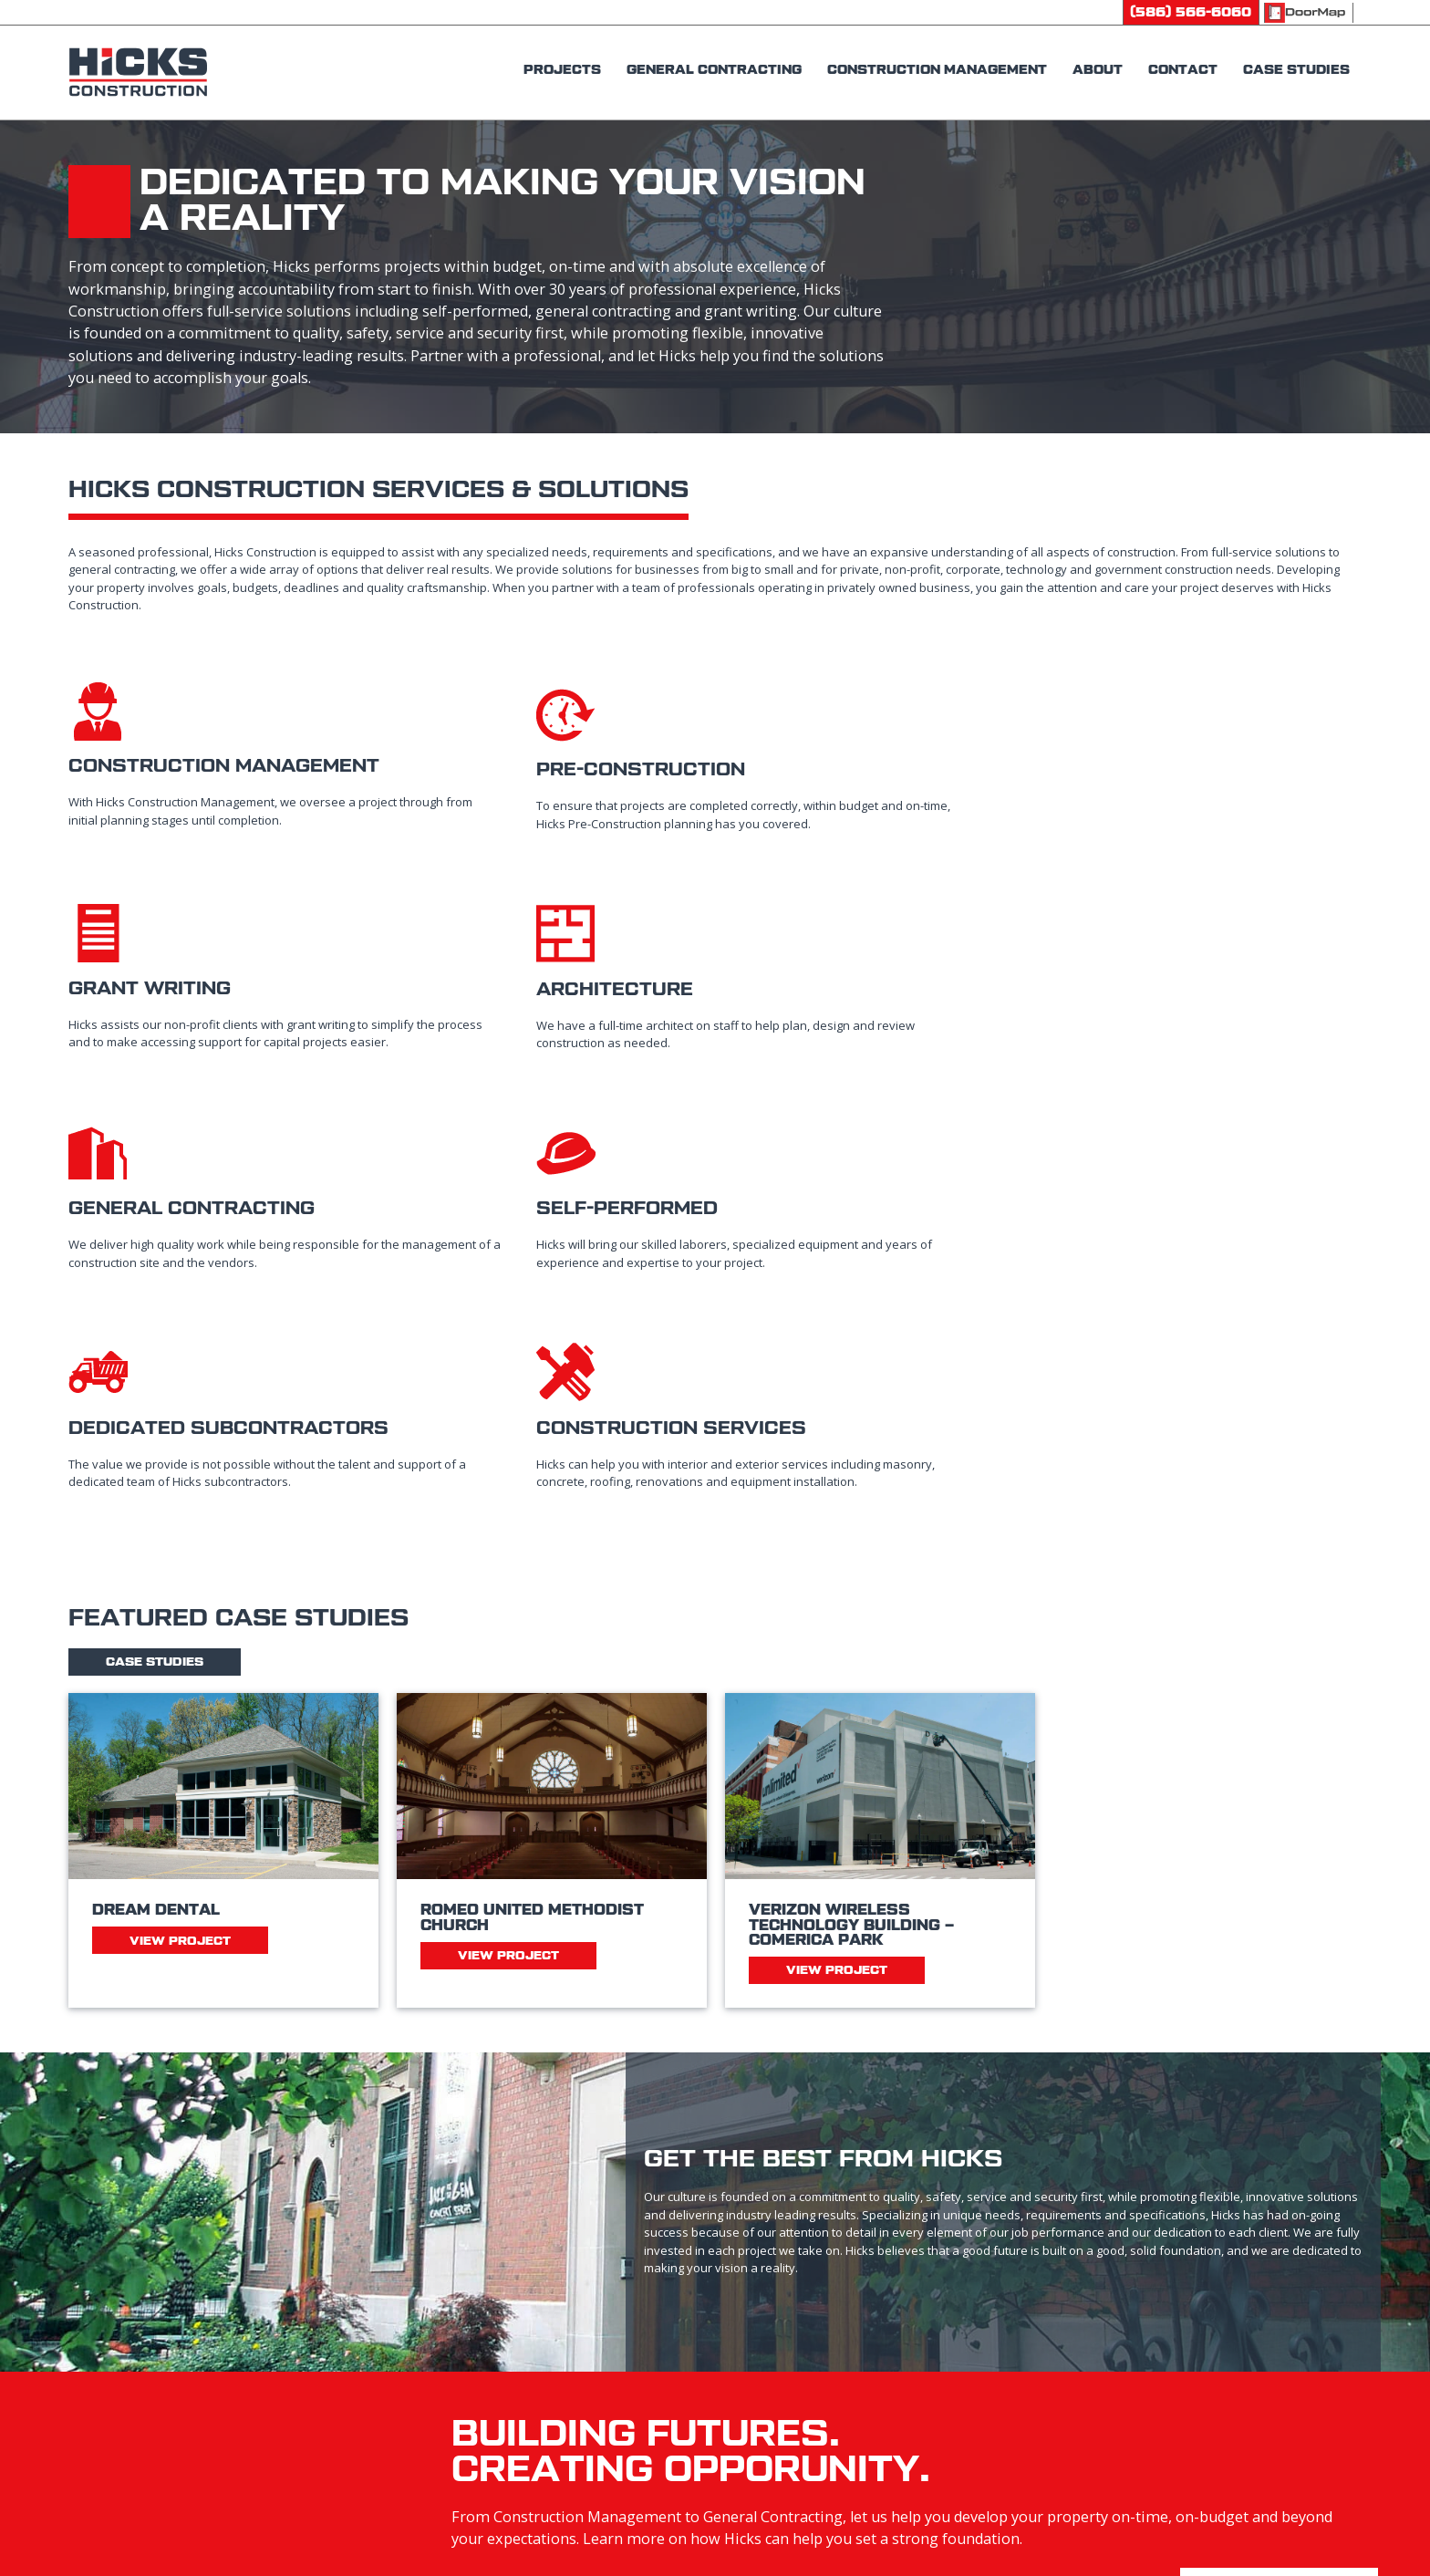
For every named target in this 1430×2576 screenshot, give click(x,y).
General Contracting (805, 2397)
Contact (1095, 2312)
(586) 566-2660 (441, 2354)
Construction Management (827, 2354)
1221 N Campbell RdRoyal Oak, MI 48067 (462, 2406)
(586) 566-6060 (441, 2312)
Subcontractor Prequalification (1178, 2397)
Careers (1091, 2354)
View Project (180, 1573)
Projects (763, 2312)
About (756, 2439)
